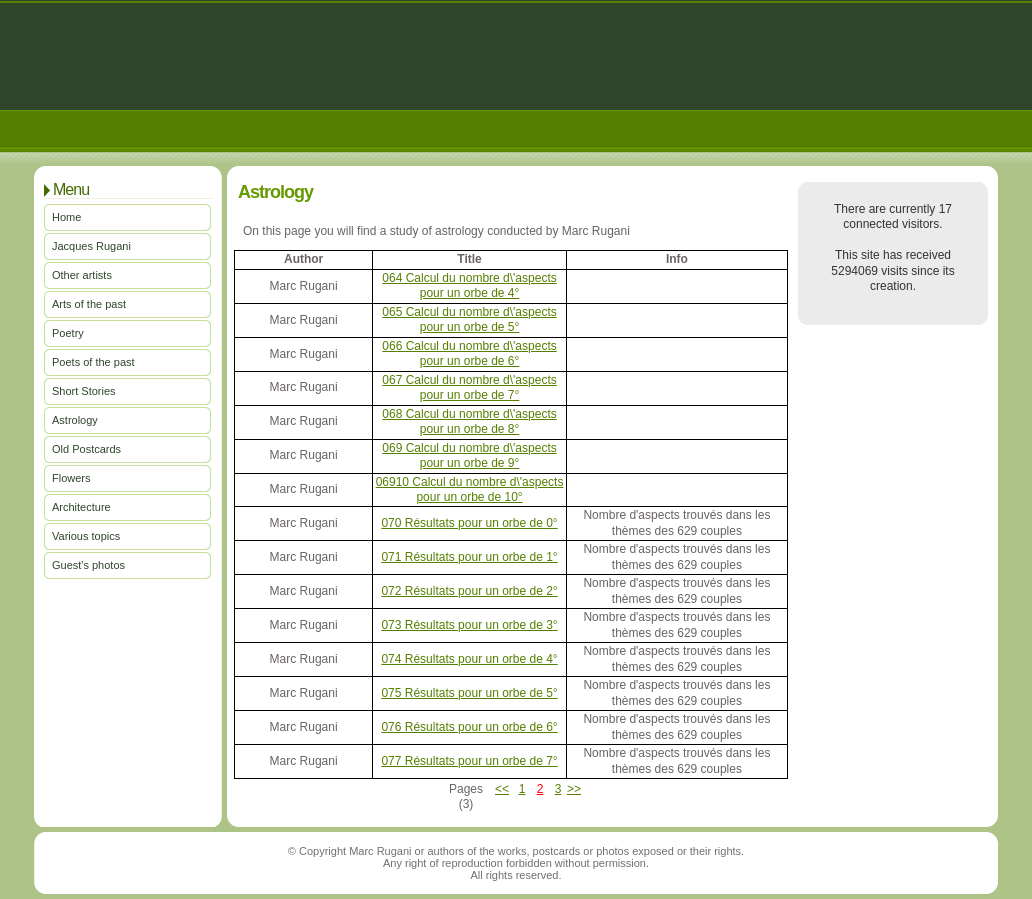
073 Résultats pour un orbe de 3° (469, 625)
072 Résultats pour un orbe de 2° (469, 591)
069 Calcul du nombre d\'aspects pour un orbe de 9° (469, 455)
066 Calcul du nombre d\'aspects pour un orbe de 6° (469, 353)
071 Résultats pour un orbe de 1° (469, 557)
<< (502, 789)
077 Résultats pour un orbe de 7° (469, 761)
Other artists (82, 275)
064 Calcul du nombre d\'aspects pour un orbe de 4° (469, 285)
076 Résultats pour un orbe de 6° (469, 727)
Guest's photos (88, 565)
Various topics (86, 536)
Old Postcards (86, 449)
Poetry (68, 333)
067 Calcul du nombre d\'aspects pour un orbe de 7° (469, 387)
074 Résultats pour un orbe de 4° (469, 659)
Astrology (75, 420)
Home (66, 217)
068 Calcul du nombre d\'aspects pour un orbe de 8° (469, 421)
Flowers (71, 478)
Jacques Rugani (91, 246)
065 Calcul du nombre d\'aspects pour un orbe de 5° (469, 319)
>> (574, 789)
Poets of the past (93, 362)
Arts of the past (89, 304)
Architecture (81, 507)
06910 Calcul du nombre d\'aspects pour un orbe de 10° (470, 489)
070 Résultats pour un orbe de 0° (469, 523)
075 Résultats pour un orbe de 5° (469, 693)
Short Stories (84, 391)
